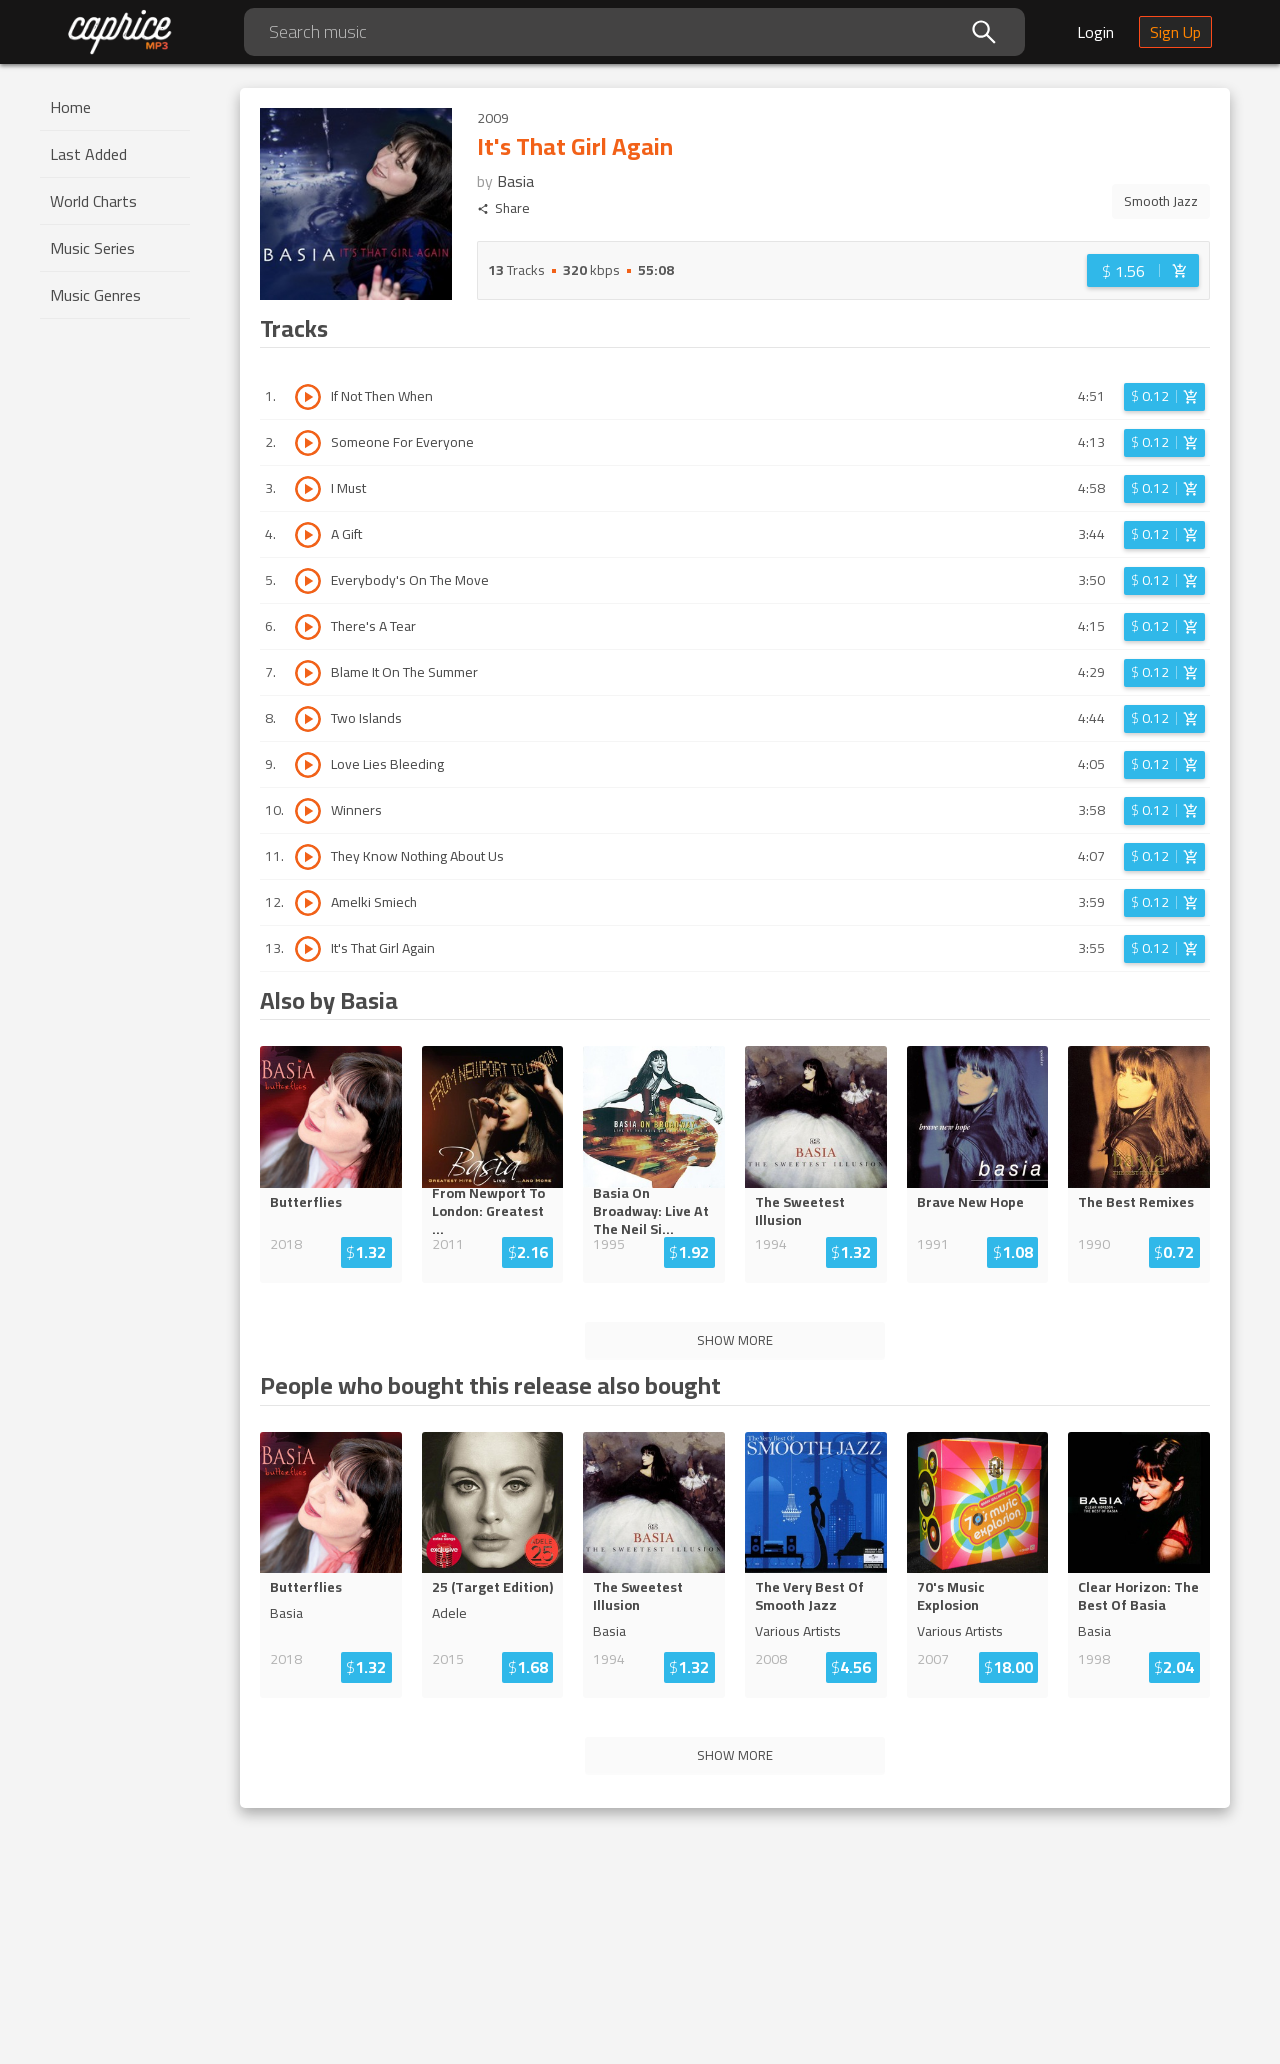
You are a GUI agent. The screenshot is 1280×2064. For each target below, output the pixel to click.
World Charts (93, 201)
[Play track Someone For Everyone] (308, 443)
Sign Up (1175, 32)
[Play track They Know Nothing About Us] (308, 857)
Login (1095, 32)
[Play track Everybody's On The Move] (308, 581)
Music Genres (95, 295)
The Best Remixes (1136, 1202)
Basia (515, 181)
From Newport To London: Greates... (491, 1211)
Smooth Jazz (1161, 201)
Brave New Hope (970, 1202)
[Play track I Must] (308, 489)
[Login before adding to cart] (1143, 270)
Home (70, 107)
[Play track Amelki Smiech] (308, 903)
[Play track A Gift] (308, 535)
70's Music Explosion (951, 1596)
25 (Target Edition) (492, 1587)
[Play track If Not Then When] (308, 397)
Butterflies (306, 1202)
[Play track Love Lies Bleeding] (308, 765)
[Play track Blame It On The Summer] (308, 673)
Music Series (92, 248)
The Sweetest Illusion (800, 1211)
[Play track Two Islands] (308, 719)
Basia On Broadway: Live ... (649, 1211)
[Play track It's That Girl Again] (308, 949)
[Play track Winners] (308, 811)
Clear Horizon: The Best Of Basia (1138, 1596)
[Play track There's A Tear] (308, 627)
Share (503, 208)
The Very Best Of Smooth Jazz (809, 1596)
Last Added (88, 154)
